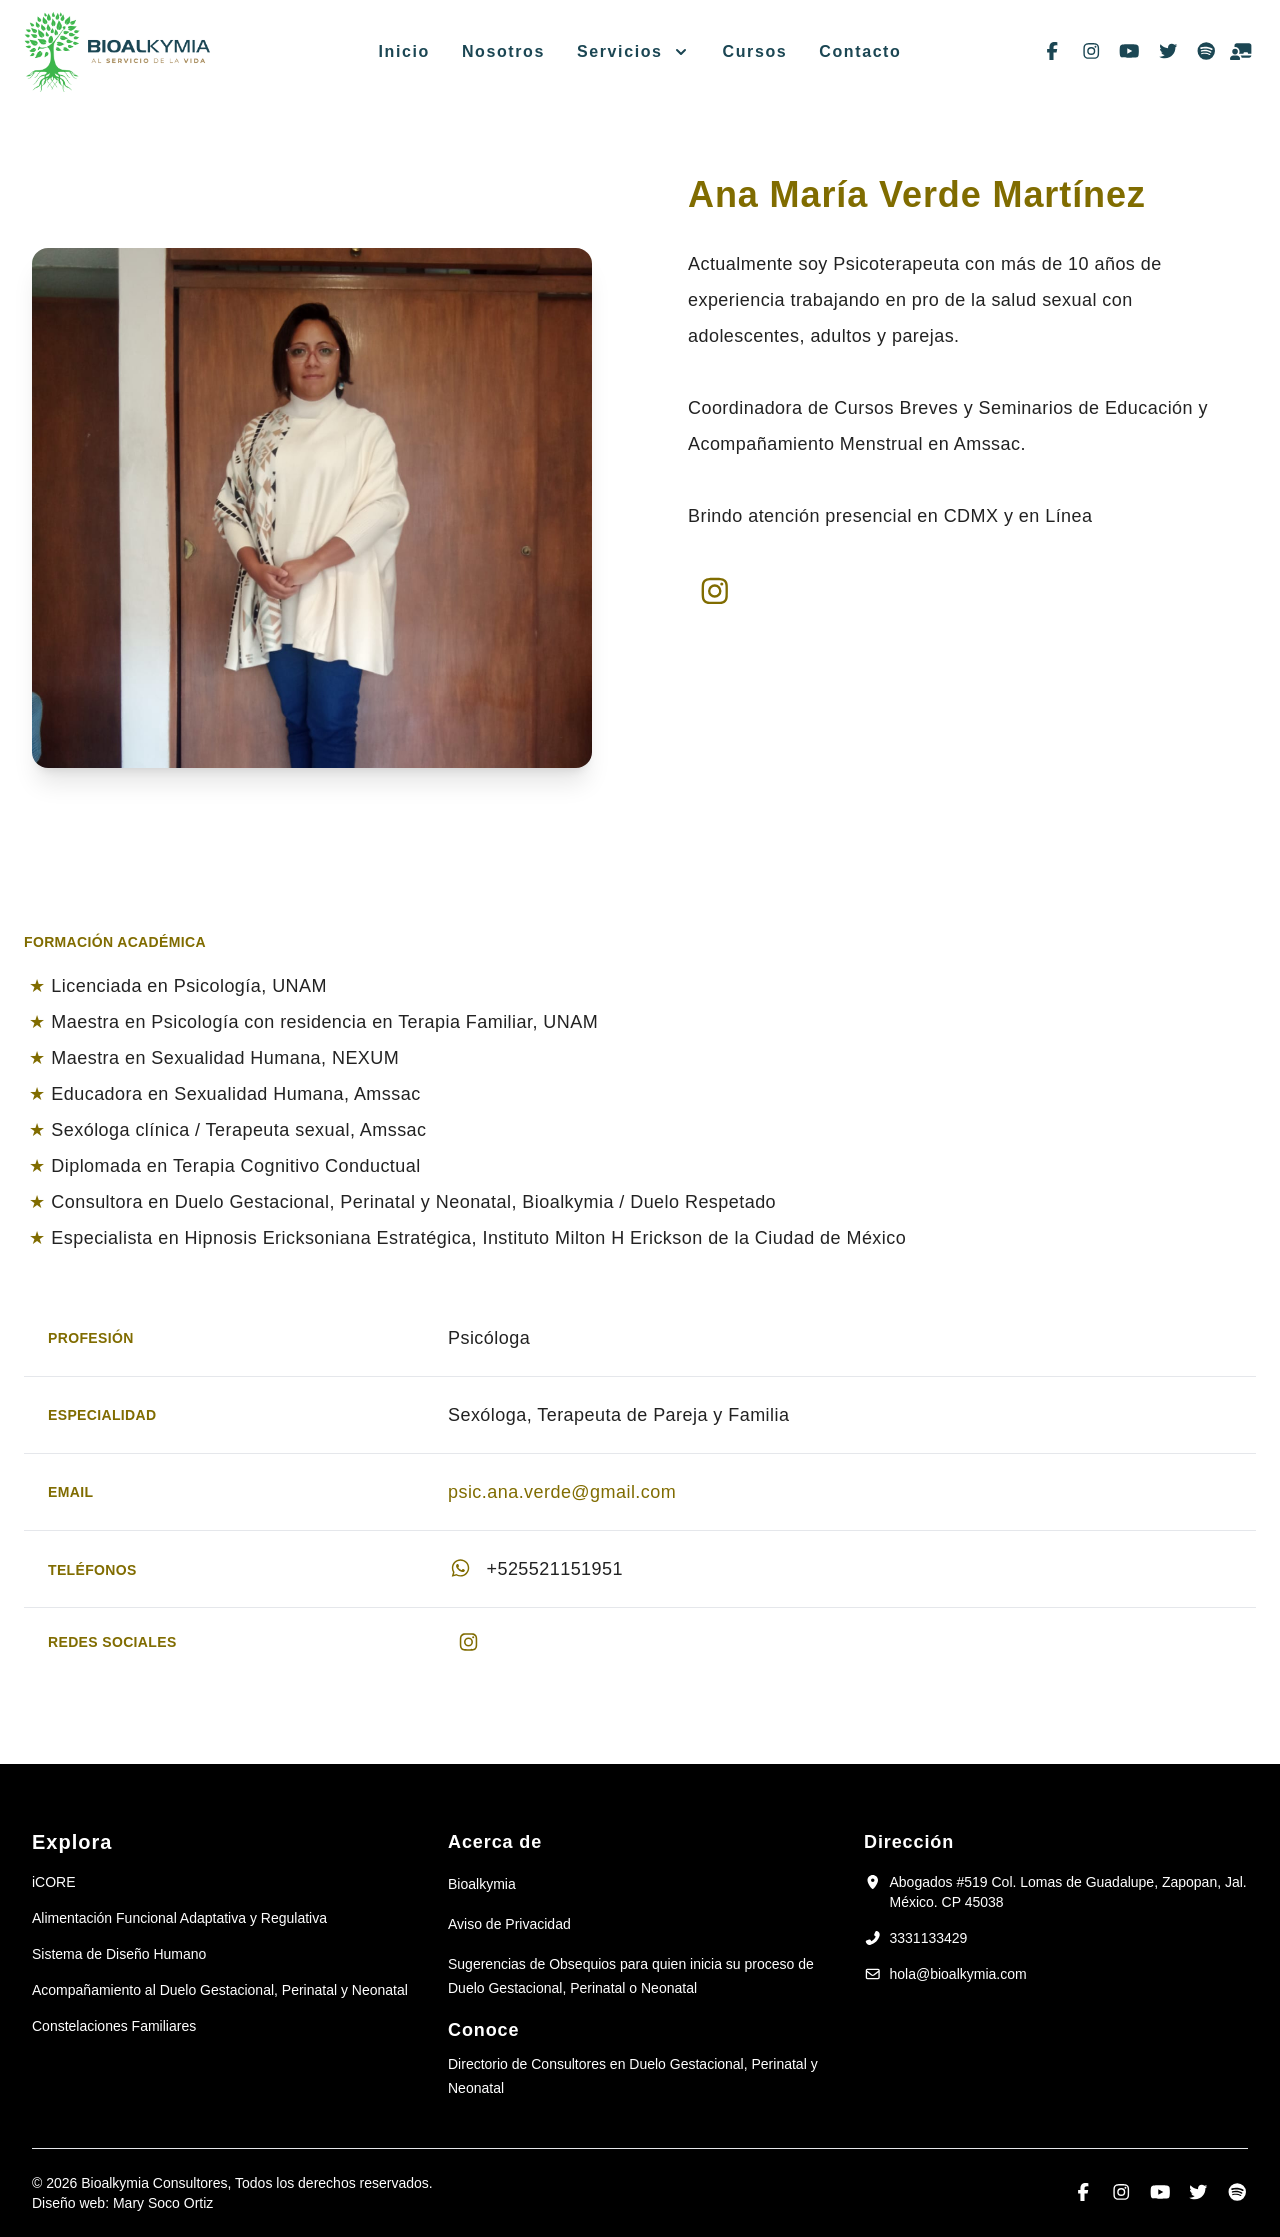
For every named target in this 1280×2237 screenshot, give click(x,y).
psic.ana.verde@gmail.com (562, 1492)
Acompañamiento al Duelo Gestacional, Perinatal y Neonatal (220, 1990)
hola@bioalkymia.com (958, 1974)
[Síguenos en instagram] (1091, 52)
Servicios (620, 51)
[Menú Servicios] (677, 52)
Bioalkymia (482, 1884)
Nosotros (503, 51)
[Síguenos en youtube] (1129, 52)
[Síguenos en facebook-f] (1052, 52)
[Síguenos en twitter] (1168, 52)
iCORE (54, 1882)
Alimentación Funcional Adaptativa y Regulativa (179, 1918)
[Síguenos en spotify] (1206, 52)
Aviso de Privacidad (509, 1924)
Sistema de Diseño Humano (119, 1954)
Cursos (755, 51)
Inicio (404, 51)
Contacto (860, 51)
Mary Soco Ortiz (163, 2203)
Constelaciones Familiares (114, 2026)
